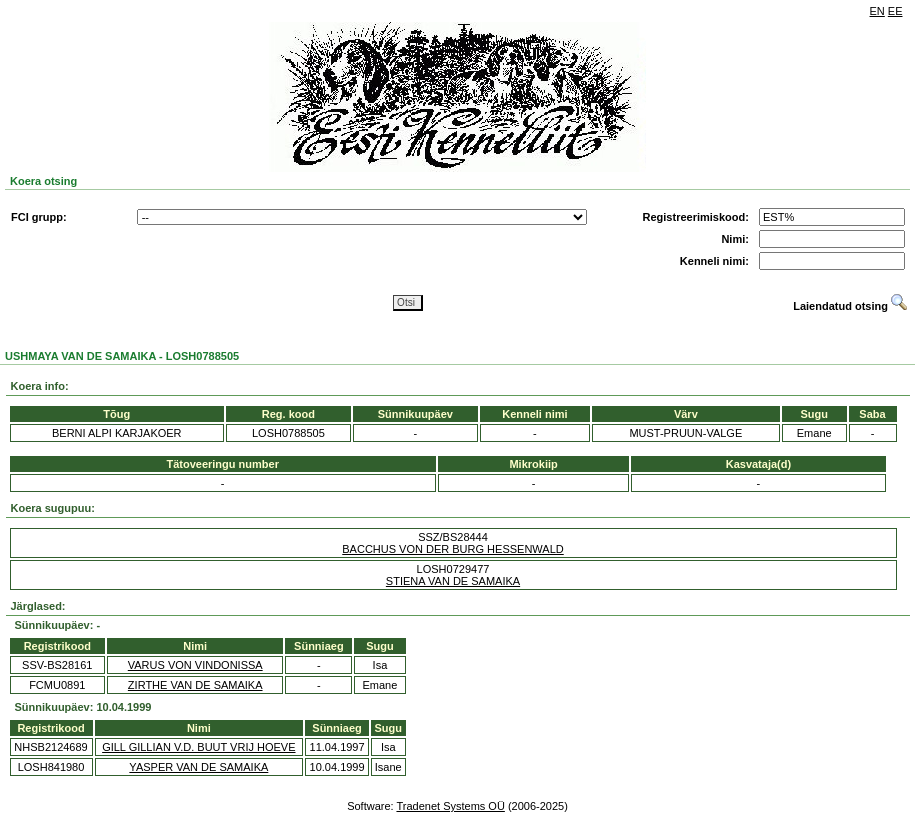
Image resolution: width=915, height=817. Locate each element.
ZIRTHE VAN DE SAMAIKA (195, 685)
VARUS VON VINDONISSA (195, 665)
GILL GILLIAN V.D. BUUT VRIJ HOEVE (198, 747)
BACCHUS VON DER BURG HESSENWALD (452, 549)
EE (895, 11)
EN (877, 11)
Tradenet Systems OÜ (450, 806)
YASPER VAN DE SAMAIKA (198, 767)
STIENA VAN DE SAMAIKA (453, 581)
